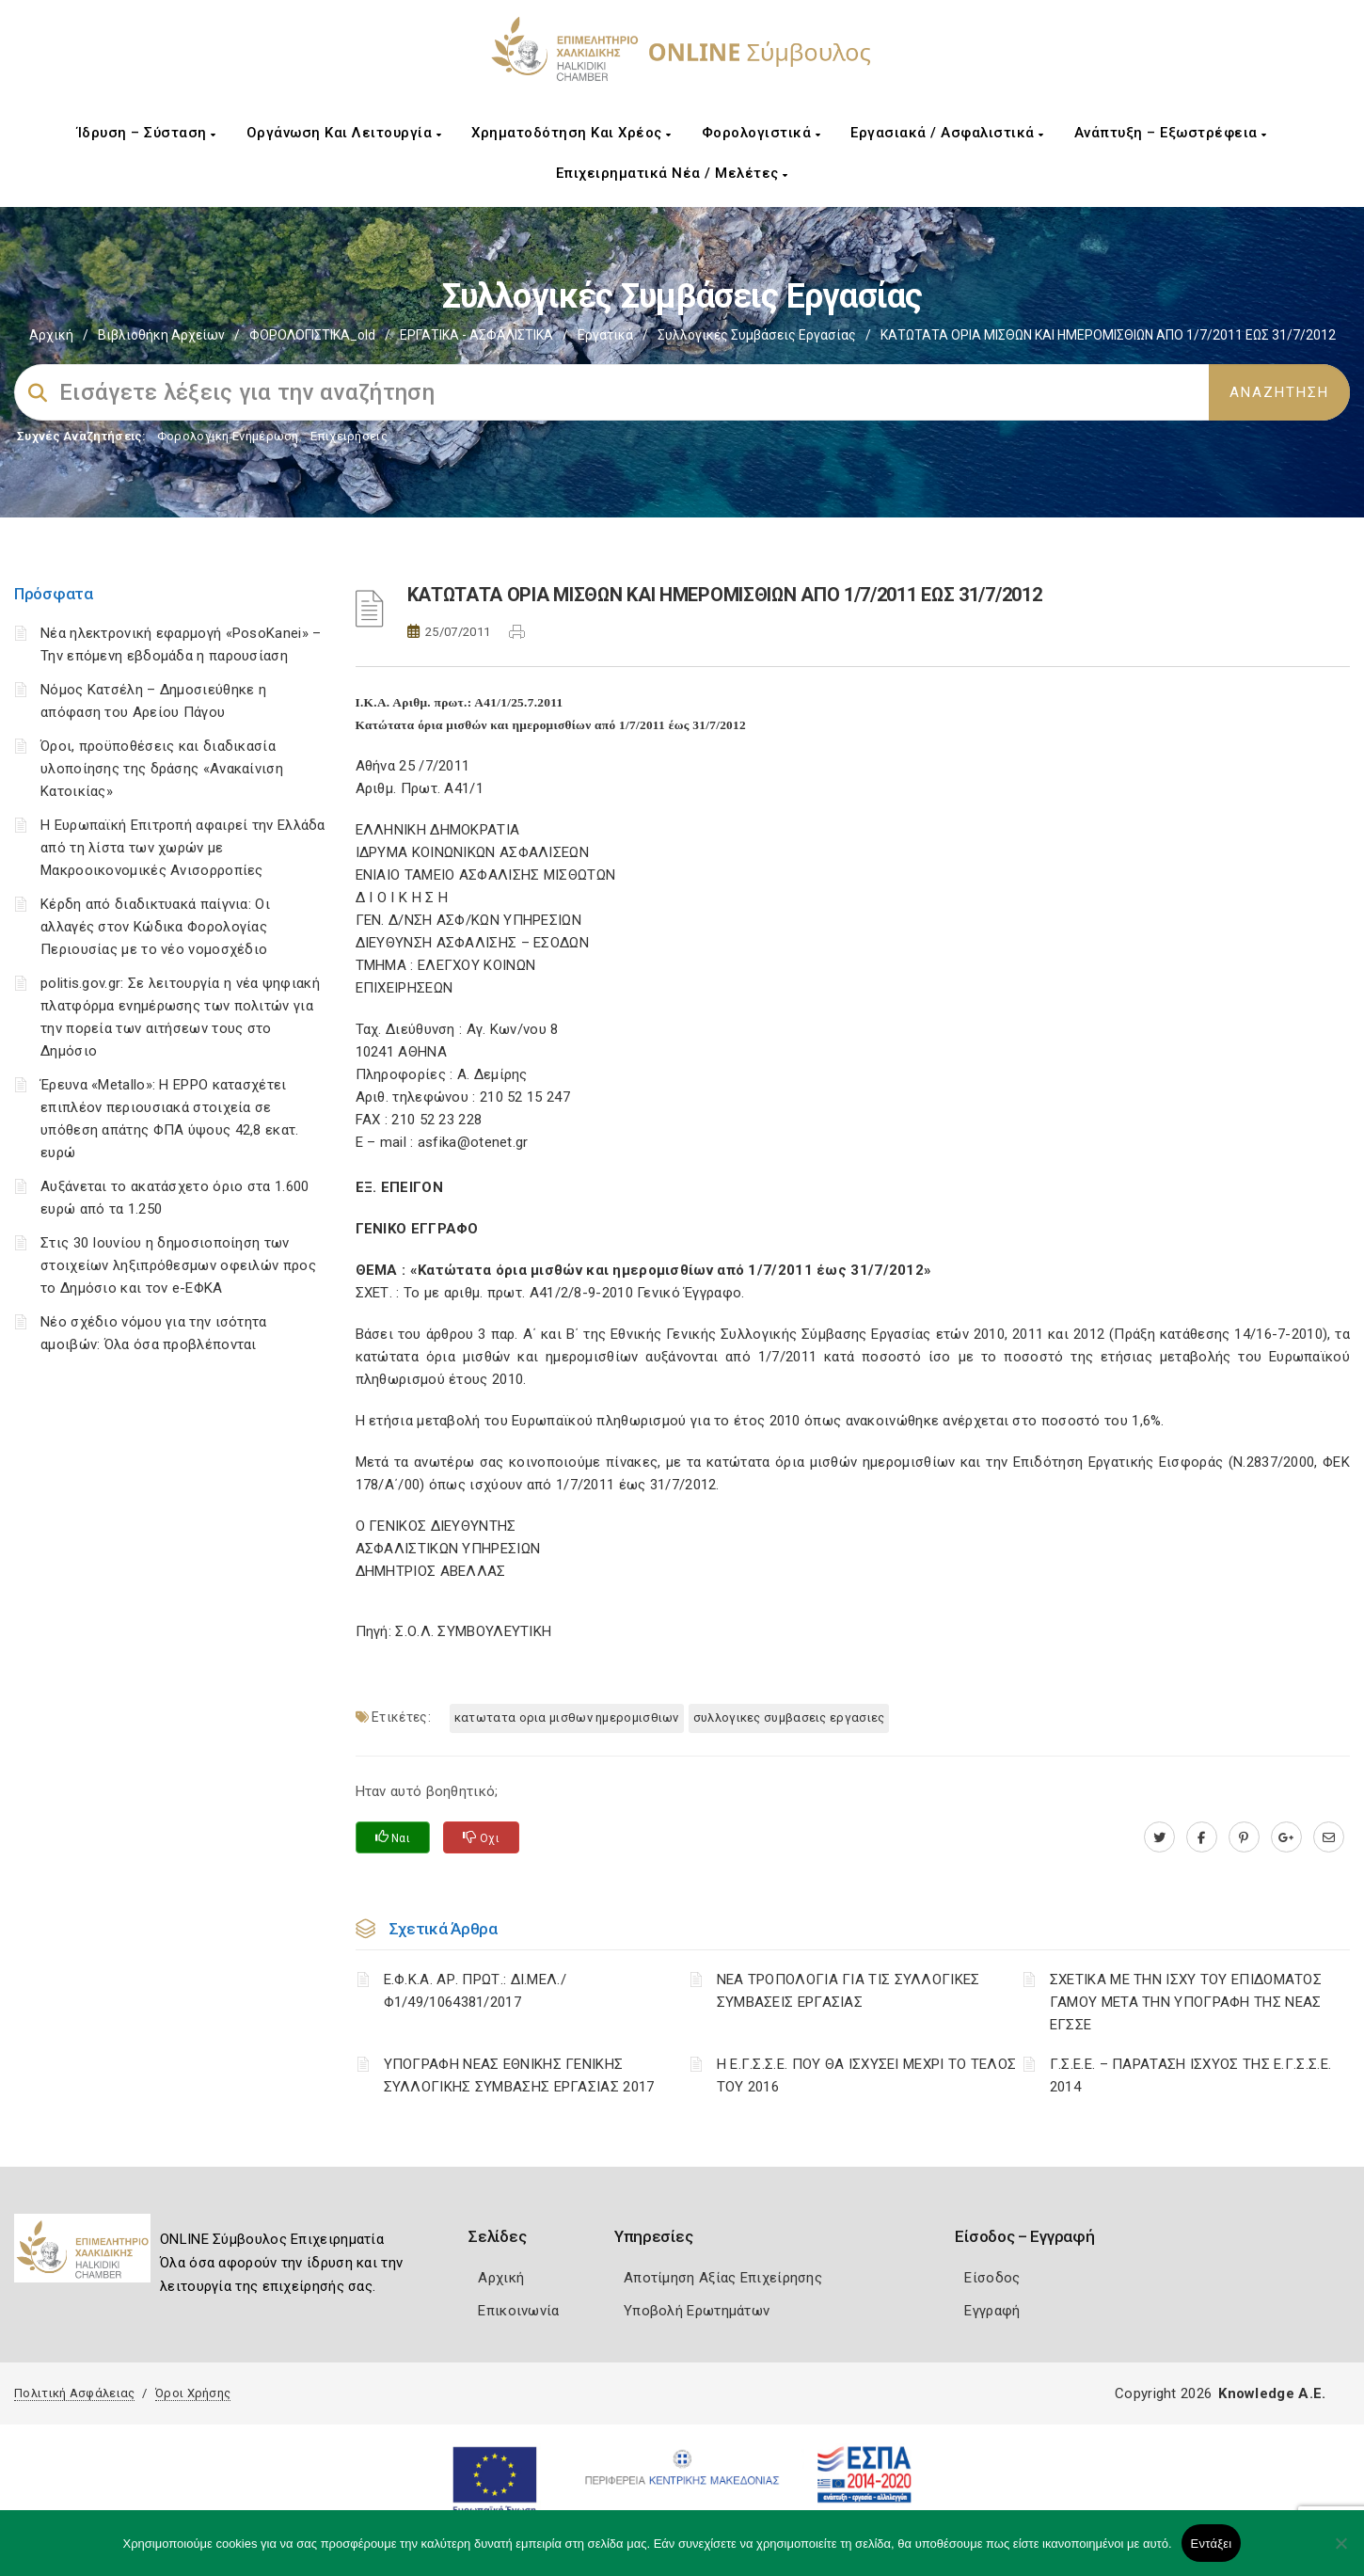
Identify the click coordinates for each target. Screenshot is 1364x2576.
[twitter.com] (1159, 1837)
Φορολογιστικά (761, 132)
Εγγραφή (992, 2310)
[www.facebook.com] (1202, 1837)
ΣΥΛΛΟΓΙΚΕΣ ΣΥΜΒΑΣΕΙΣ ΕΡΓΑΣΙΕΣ (789, 1717)
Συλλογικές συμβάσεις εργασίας (757, 334)
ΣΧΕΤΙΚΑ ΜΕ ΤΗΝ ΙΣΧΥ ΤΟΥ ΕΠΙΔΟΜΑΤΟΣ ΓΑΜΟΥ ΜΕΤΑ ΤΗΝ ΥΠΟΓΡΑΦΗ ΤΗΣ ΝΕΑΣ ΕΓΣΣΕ (1186, 2002)
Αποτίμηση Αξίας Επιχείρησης (723, 2277)
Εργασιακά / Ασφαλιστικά (947, 132)
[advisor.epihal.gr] (1329, 1837)
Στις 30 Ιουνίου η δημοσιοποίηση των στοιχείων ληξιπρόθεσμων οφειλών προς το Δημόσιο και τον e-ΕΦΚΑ (178, 1265)
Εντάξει (1211, 2543)
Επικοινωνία (518, 2310)
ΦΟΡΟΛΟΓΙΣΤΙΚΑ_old (312, 334)
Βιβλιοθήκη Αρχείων (161, 334)
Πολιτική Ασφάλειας (74, 2393)
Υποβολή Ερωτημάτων (696, 2310)
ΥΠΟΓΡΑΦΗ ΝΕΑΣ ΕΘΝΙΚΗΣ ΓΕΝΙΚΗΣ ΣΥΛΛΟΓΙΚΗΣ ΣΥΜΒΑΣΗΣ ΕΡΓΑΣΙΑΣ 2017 (519, 2075)
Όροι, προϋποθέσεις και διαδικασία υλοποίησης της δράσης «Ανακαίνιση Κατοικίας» (161, 769)
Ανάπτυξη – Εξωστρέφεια (1170, 132)
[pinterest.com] (1244, 1837)
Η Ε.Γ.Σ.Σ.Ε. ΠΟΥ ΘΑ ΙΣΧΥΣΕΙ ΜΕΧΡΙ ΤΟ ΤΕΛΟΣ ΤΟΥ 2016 (867, 2075)
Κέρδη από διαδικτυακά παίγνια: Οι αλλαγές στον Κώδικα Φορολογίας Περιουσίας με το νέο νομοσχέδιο (155, 927)
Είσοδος (992, 2277)
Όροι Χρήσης (192, 2393)
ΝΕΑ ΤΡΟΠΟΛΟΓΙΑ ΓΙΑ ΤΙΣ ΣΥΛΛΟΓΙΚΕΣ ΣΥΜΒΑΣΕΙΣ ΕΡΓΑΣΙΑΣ (848, 1991)
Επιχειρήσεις (349, 436)
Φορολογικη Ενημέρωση (228, 436)
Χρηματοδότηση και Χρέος (571, 132)
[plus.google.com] (1286, 1837)
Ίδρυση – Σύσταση (146, 132)
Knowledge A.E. (1271, 2393)
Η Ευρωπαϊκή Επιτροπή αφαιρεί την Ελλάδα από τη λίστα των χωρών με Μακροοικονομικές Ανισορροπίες (182, 848)
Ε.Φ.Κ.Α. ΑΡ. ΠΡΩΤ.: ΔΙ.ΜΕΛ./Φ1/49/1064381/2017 (475, 1991)
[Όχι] (1340, 2552)
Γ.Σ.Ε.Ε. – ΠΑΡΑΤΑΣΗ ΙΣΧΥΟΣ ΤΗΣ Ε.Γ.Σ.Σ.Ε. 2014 (1190, 2075)
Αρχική (51, 334)
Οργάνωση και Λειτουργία (344, 132)
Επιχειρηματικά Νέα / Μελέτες (672, 173)
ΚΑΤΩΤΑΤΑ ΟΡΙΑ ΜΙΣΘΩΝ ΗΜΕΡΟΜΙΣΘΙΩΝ (566, 1717)
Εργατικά (605, 334)
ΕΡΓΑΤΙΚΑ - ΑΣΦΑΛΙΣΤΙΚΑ (476, 334)
